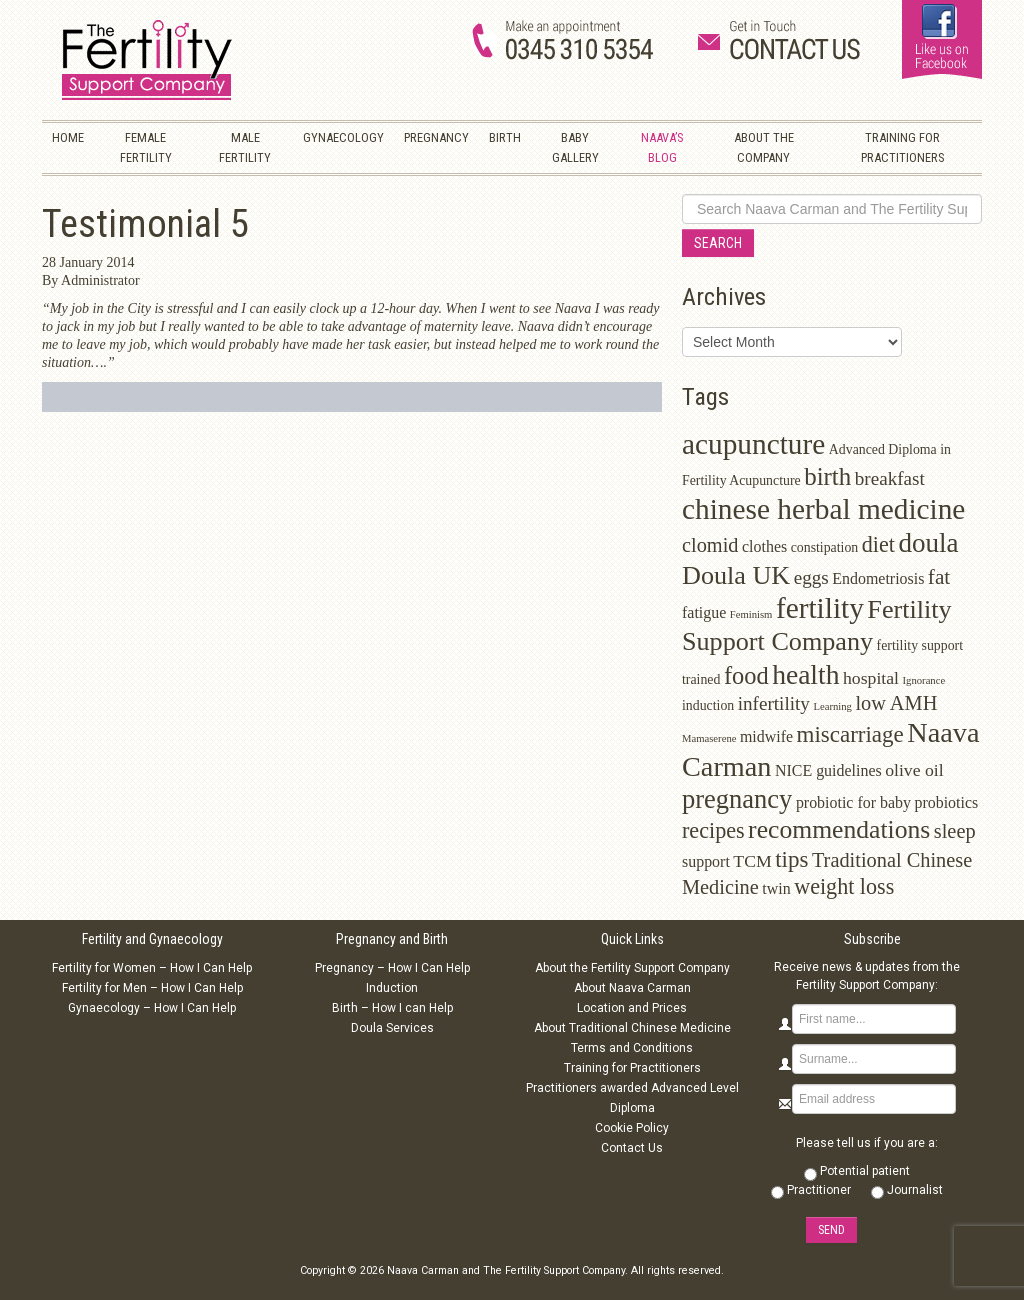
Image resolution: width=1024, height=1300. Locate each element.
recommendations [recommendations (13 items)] (839, 829)
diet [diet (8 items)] (878, 544)
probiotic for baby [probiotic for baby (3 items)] (853, 802)
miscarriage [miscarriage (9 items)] (850, 734)
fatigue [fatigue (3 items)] (704, 612)
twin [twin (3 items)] (776, 888)
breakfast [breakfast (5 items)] (890, 478)
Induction (392, 988)
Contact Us (632, 1148)
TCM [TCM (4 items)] (752, 861)
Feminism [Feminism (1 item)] (751, 614)
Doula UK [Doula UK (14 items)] (736, 575)
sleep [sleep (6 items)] (955, 831)
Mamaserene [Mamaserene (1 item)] (709, 738)
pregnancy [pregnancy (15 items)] (737, 799)
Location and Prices (632, 1008)
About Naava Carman (632, 988)
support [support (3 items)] (706, 861)
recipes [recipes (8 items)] (713, 830)
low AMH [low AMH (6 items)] (896, 703)
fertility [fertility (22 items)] (820, 608)
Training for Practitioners (632, 1068)
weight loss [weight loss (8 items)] (844, 886)
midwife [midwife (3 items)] (766, 736)
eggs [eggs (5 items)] (811, 577)
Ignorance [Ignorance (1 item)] (924, 680)
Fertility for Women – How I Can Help (152, 968)
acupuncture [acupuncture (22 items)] (753, 444)
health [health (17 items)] (805, 674)
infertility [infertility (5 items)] (774, 703)
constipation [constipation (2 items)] (825, 547)
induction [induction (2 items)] (708, 705)
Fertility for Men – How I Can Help (152, 988)
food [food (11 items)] (746, 675)
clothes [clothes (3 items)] (764, 546)
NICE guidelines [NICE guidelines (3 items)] (828, 770)
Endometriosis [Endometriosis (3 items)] (878, 578)
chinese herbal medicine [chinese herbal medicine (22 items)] (823, 509)
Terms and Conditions (632, 1048)
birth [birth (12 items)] (827, 476)
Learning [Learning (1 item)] (832, 706)
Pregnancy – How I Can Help (392, 968)
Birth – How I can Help (392, 1008)
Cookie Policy (632, 1128)
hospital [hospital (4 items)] (871, 678)
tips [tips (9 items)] (791, 859)
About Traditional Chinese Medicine (632, 1028)
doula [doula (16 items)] (928, 543)
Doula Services (392, 1028)
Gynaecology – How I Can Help (152, 1008)
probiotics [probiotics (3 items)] (946, 802)
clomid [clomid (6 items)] (710, 545)
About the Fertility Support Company (632, 968)
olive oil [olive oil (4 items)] (914, 770)
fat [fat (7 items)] (939, 577)
